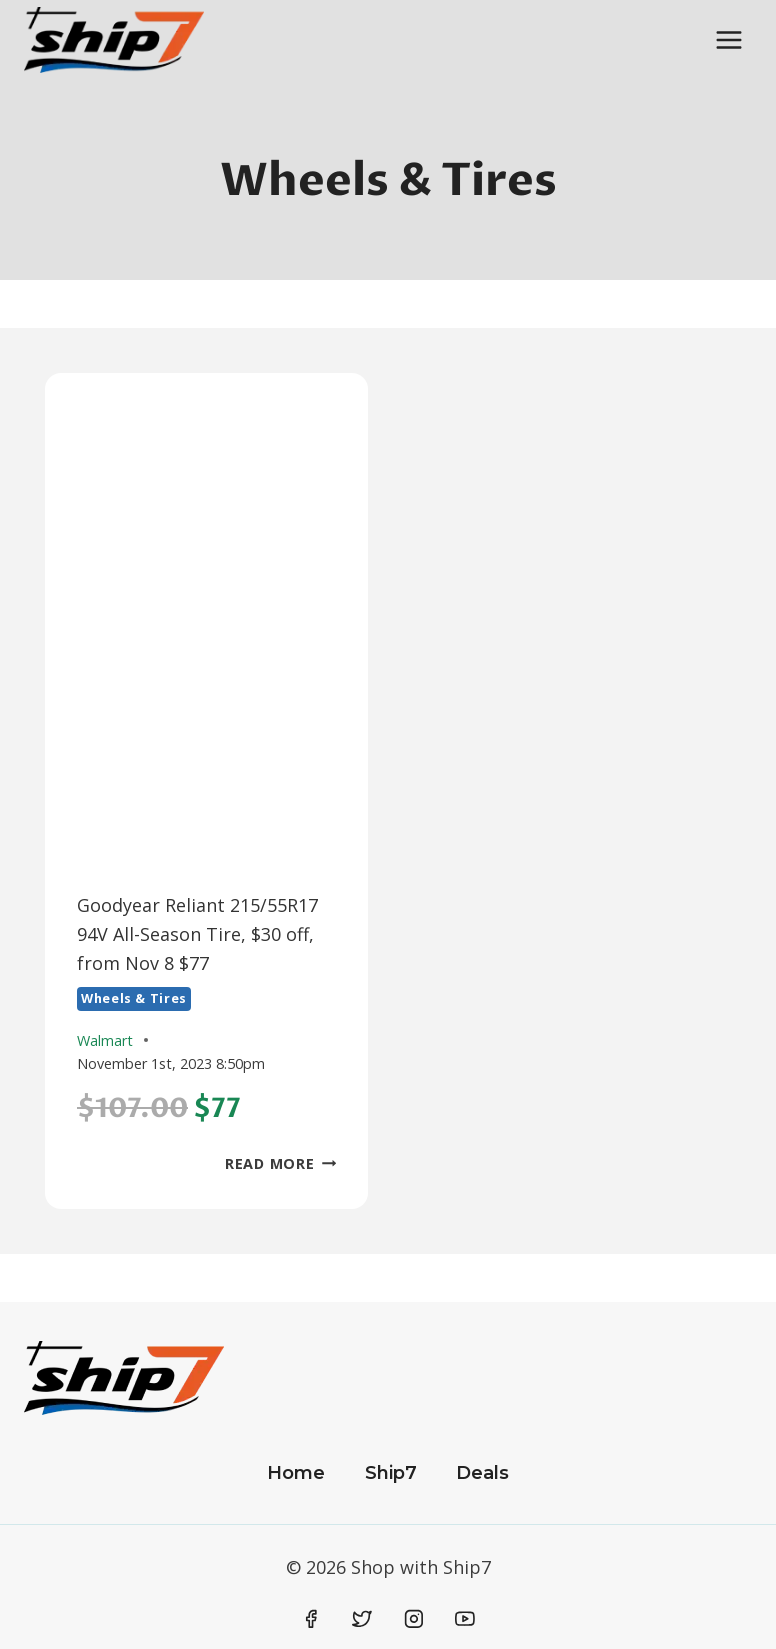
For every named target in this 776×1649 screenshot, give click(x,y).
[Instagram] (414, 1619)
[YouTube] (465, 1619)
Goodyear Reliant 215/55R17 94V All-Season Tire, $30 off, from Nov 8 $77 (197, 934)
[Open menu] (728, 39)
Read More (280, 1163)
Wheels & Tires (134, 998)
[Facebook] (311, 1619)
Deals (482, 1473)
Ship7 (391, 1473)
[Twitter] (362, 1619)
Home (296, 1473)
